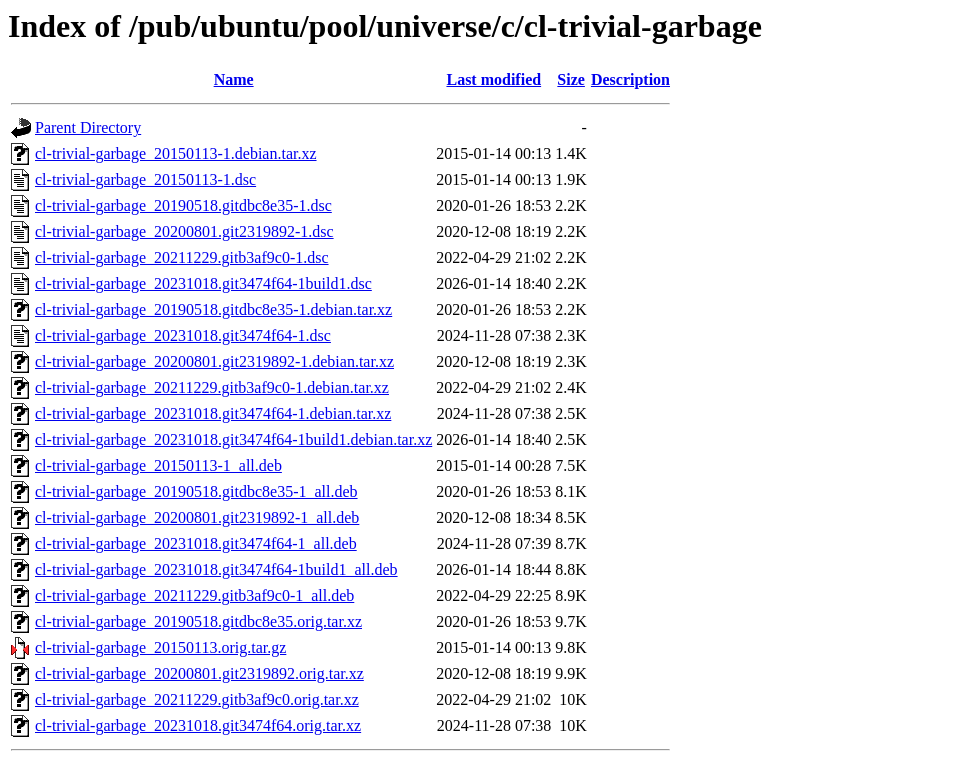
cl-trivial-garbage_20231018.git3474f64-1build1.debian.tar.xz (233, 439)
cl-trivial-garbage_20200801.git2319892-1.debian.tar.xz (214, 361)
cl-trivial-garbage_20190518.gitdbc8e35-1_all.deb (196, 491)
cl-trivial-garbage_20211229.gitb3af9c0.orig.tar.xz (197, 699)
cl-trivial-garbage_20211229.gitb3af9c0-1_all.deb (194, 595)
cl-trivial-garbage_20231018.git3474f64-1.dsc (183, 335)
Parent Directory (88, 127)
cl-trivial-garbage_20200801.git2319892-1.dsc (184, 231)
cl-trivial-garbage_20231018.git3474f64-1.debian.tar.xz (213, 413)
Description (630, 79)
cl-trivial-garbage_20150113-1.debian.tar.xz (176, 153)
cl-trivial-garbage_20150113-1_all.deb (158, 465)
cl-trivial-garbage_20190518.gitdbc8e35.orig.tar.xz (198, 621)
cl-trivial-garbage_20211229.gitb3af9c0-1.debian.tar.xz (212, 387)
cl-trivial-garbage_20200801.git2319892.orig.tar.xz (199, 673)
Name (234, 79)
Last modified (493, 79)
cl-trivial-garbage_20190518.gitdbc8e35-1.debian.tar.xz (213, 309)
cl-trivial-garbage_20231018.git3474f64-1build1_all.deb (216, 569)
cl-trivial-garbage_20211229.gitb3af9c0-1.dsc (182, 257)
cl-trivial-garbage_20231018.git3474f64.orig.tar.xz (198, 725)
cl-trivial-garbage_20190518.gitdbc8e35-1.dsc (183, 205)
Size (571, 79)
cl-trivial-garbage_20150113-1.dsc (145, 179)
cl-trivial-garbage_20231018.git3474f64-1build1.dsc (203, 283)
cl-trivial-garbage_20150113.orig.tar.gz (160, 647)
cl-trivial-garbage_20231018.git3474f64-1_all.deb (196, 543)
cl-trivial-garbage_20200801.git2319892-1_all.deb (197, 517)
